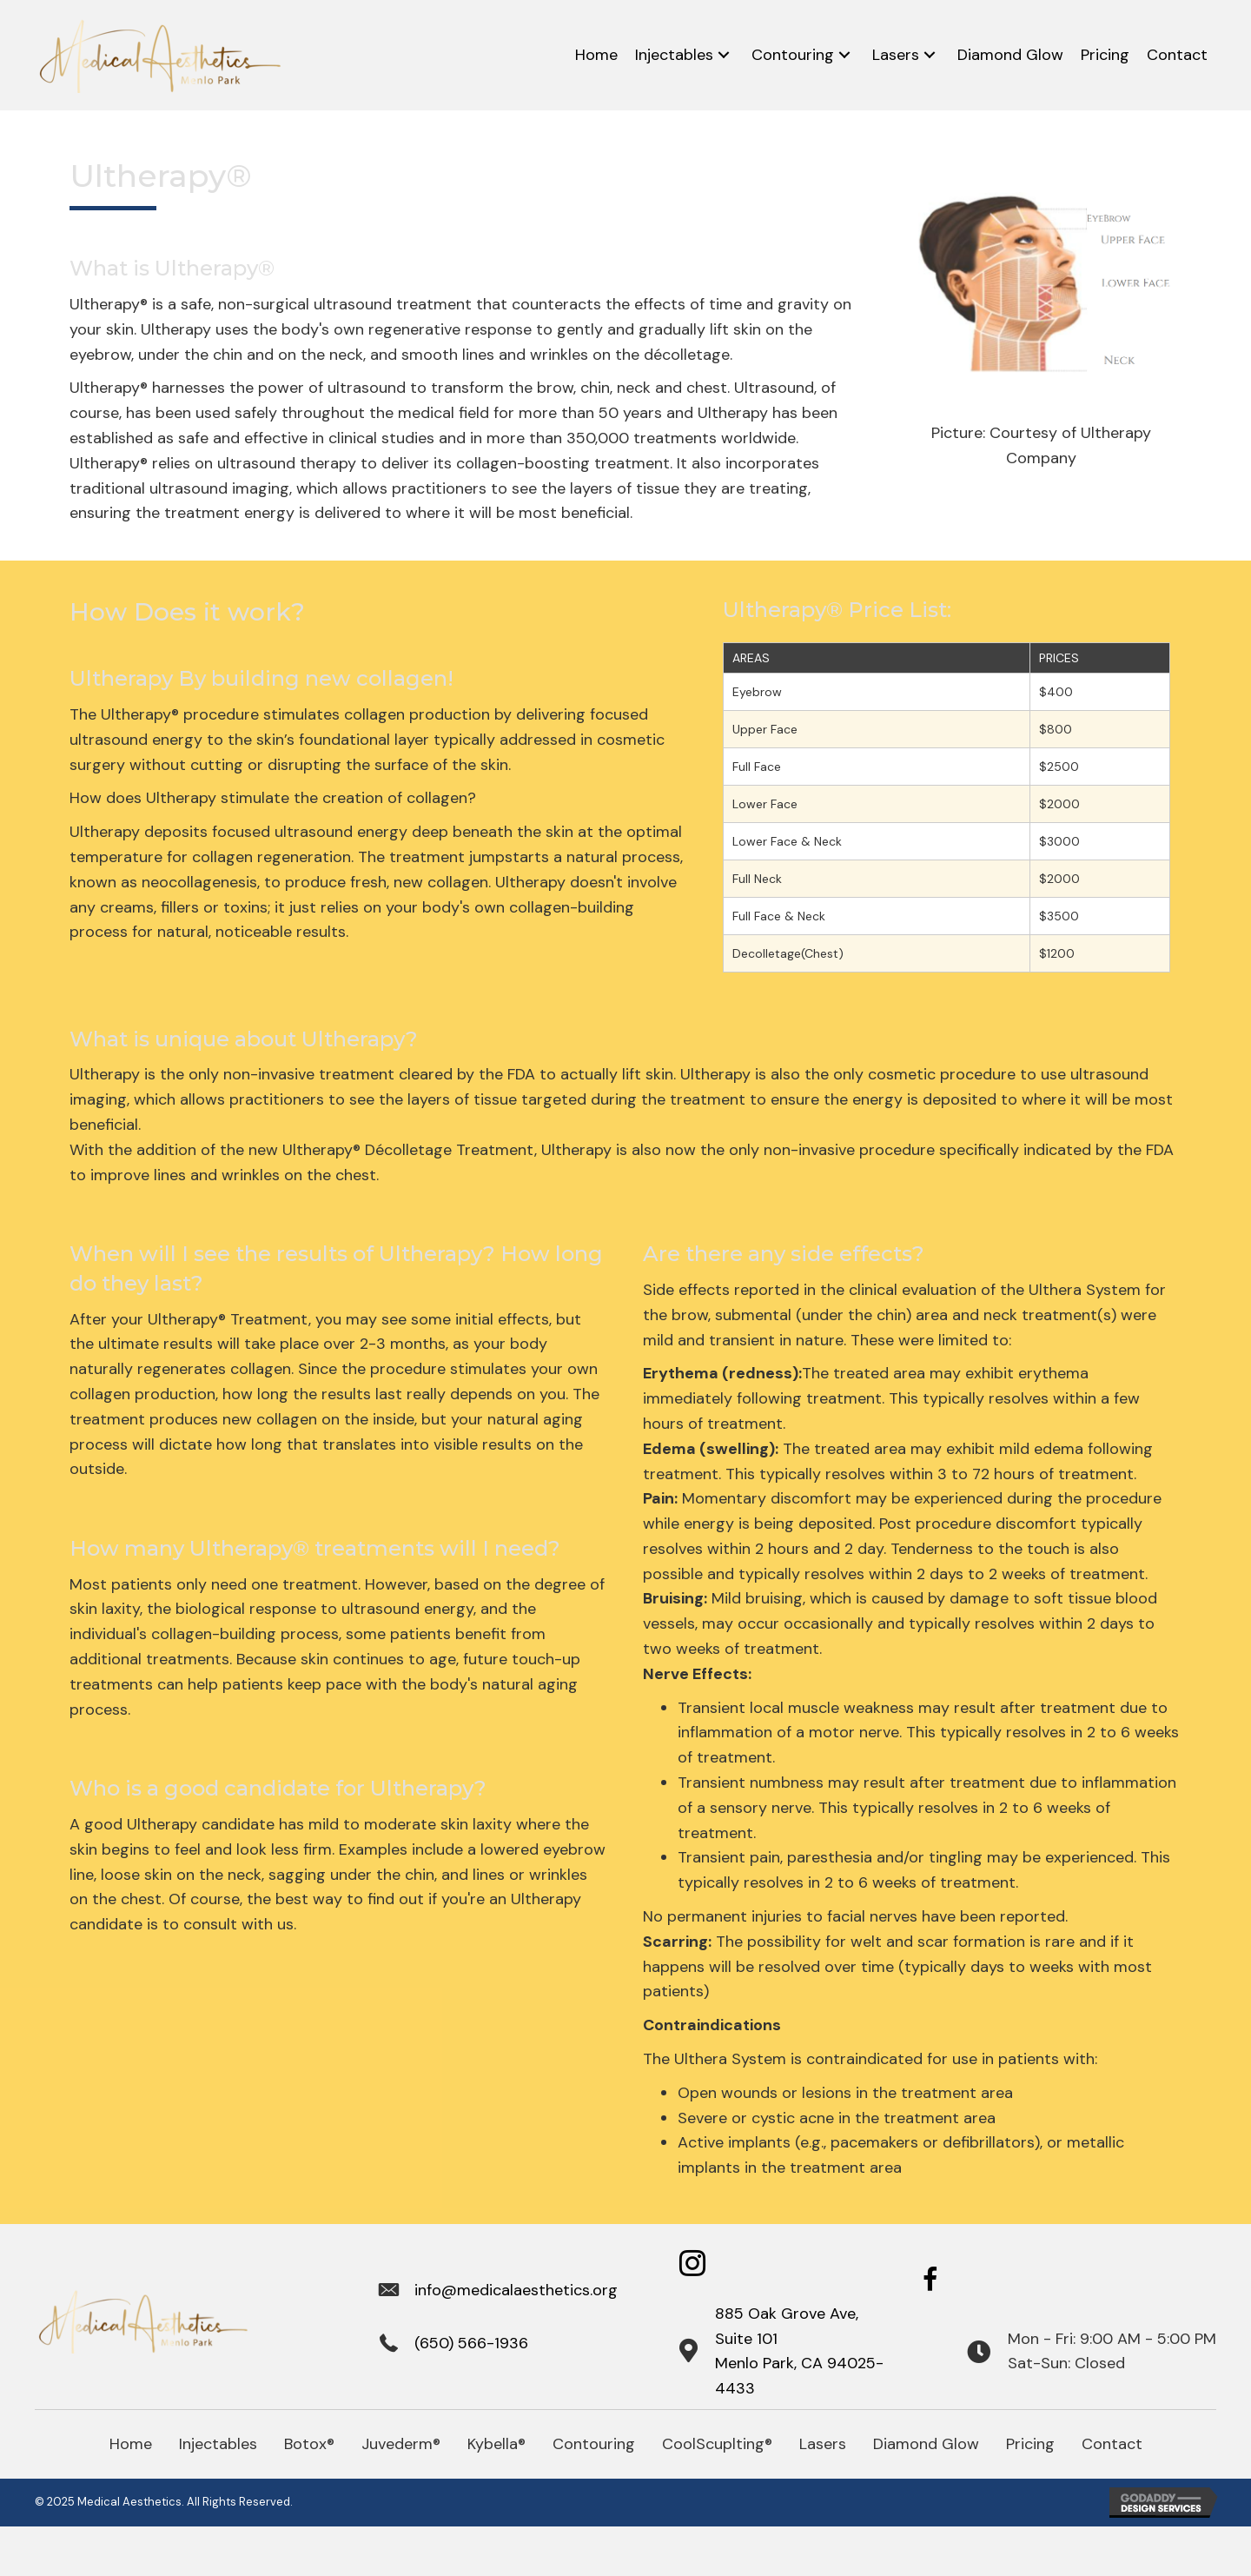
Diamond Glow (926, 2443)
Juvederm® (400, 2443)
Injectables (218, 2443)
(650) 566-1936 (471, 2343)
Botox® (309, 2443)
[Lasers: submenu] (929, 55)
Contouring (594, 2443)
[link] (596, 55)
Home (130, 2443)
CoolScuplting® (717, 2443)
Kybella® (496, 2443)
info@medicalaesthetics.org (516, 2290)
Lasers (822, 2443)
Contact (1112, 2443)
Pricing (1030, 2443)
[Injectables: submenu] (723, 55)
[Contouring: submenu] (844, 55)
